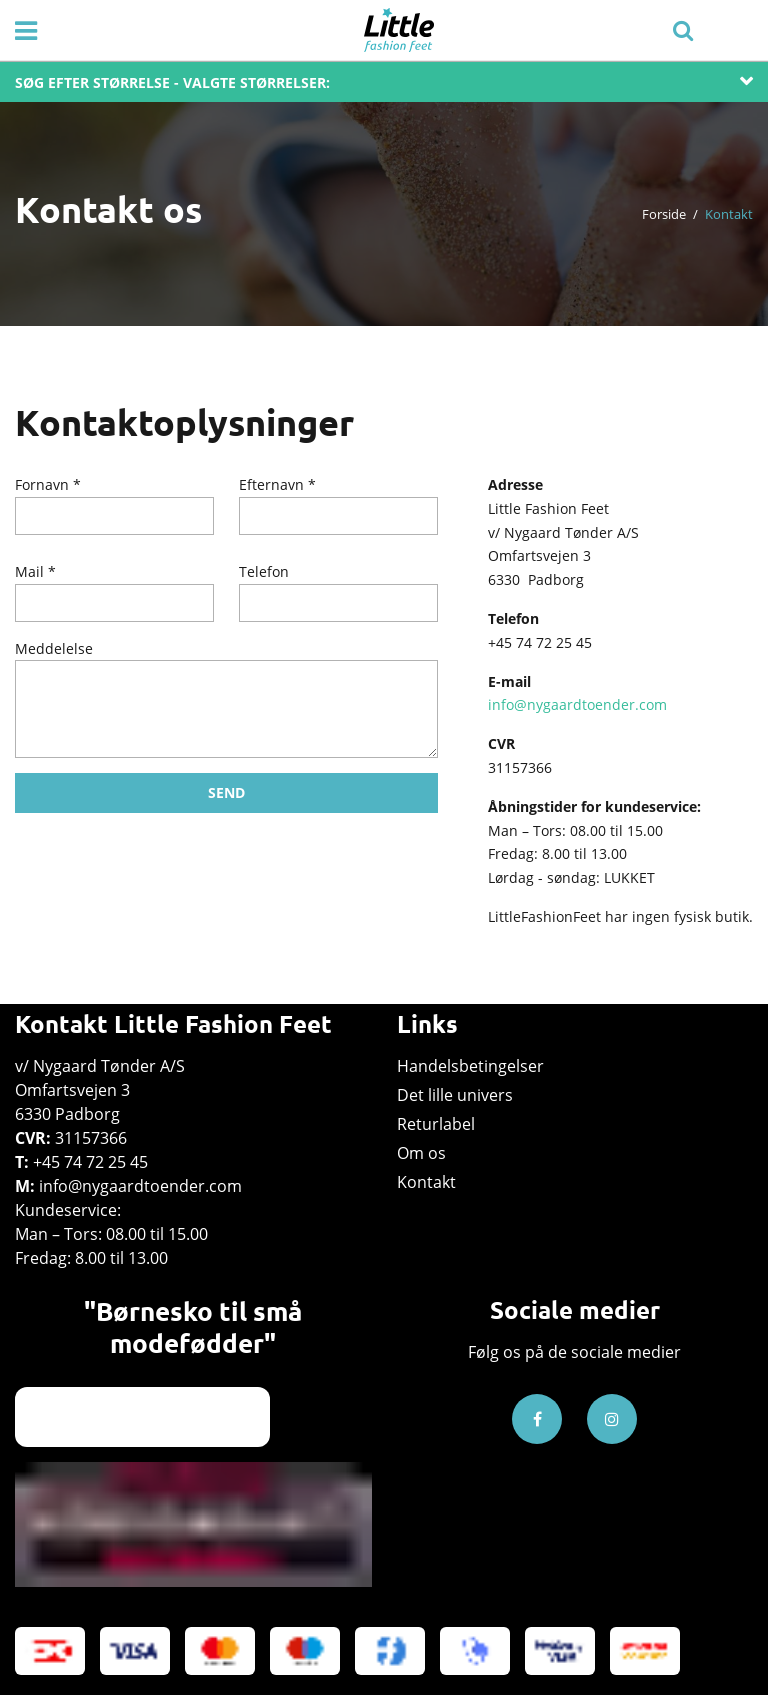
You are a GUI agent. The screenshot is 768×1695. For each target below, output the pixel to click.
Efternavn (271, 484)
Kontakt (426, 1182)
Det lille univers (455, 1095)
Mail (29, 571)
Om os (421, 1153)
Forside (664, 214)
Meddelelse (54, 648)
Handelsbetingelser (470, 1066)
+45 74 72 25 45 (90, 1162)
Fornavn (42, 484)
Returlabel (436, 1124)
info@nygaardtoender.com (577, 704)
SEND (226, 792)
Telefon (264, 571)
